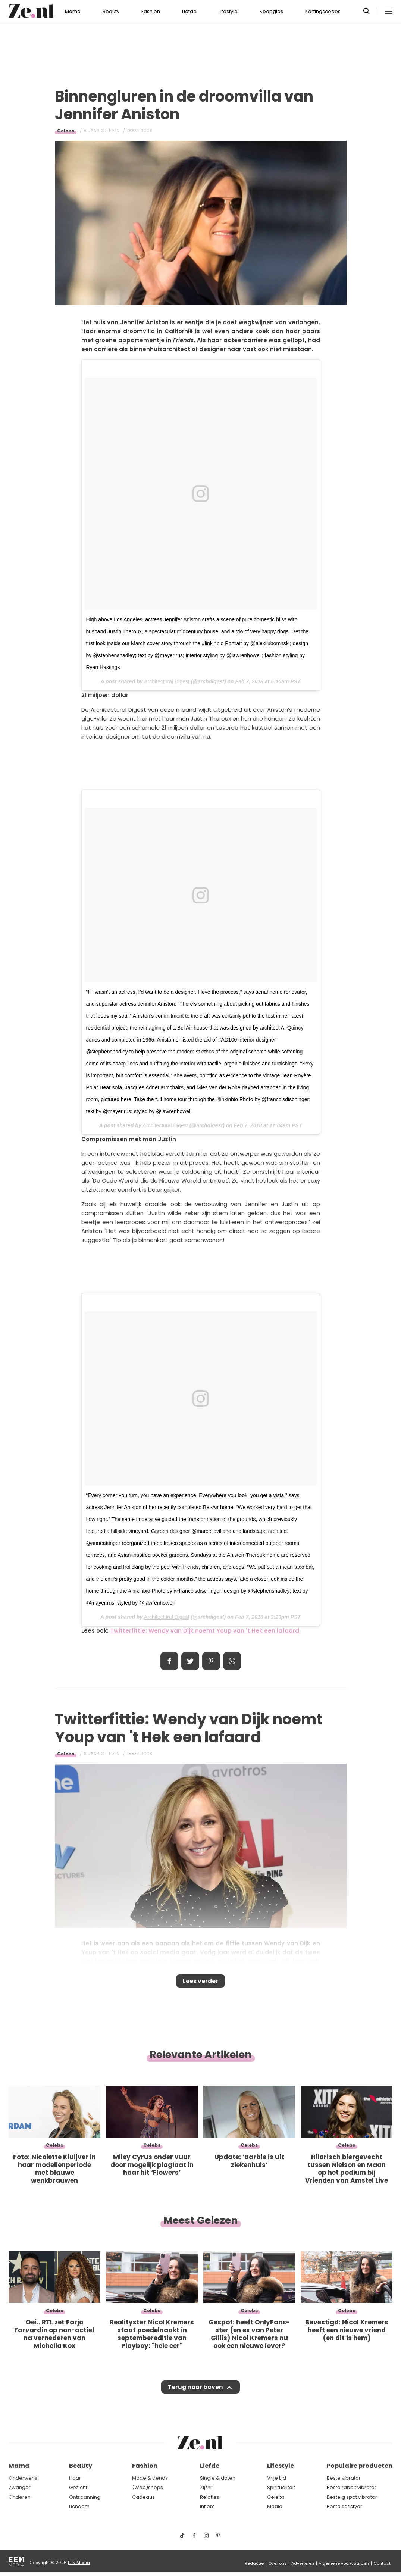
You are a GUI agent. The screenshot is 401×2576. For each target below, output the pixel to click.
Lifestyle (228, 11)
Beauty (111, 11)
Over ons (277, 2563)
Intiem (207, 2506)
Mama (73, 11)
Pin (211, 1661)
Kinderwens (23, 2478)
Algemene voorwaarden (344, 2563)
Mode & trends (150, 2478)
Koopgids (271, 11)
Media (274, 2506)
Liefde (189, 11)
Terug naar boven (195, 2394)
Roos (147, 131)
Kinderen (20, 2497)
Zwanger (20, 2487)
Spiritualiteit (281, 2487)
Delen (169, 1661)
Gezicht (78, 2487)
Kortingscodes (323, 11)
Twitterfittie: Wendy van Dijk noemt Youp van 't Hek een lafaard (205, 1630)
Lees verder (200, 1983)
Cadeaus (143, 2497)
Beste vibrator (344, 2478)
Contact (382, 2563)
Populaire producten (359, 2466)
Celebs (65, 131)
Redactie (254, 2563)
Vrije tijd (276, 2478)
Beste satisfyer (344, 2506)
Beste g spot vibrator (352, 2497)
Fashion (150, 11)
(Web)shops (147, 2487)
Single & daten (217, 2478)
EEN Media (79, 2563)
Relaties (209, 2497)
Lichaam (79, 2506)
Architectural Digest (166, 681)
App (232, 1661)
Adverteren (302, 2563)
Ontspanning (84, 2497)
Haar (75, 2478)
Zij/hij (206, 2487)
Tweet (190, 1661)
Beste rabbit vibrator (351, 2487)
